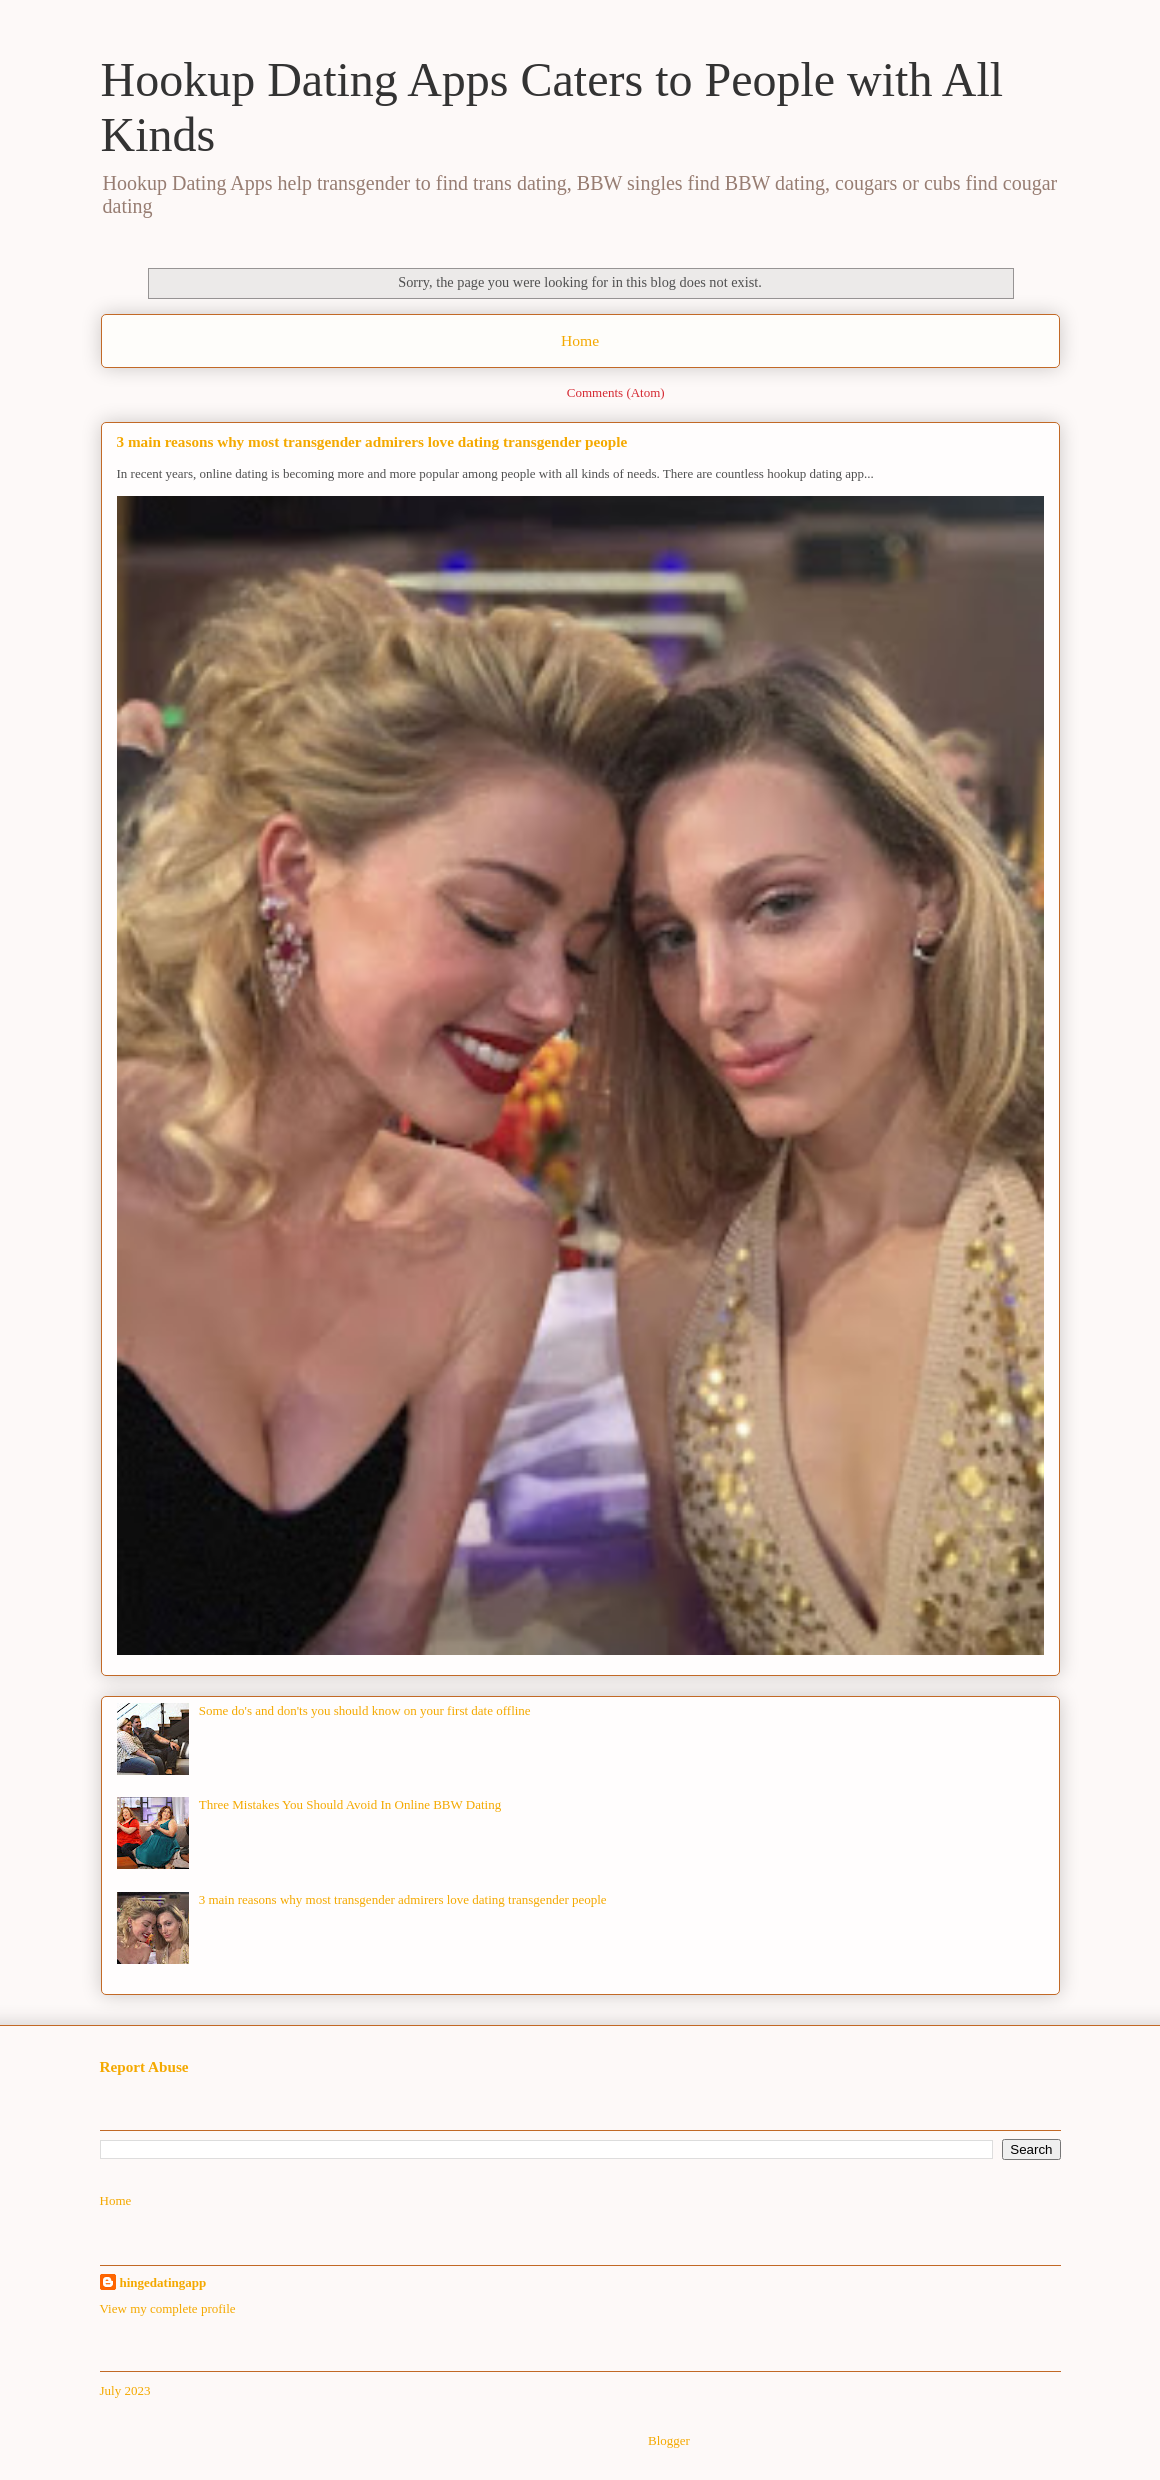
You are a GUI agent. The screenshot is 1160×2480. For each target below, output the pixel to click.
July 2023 (125, 2390)
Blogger (668, 2440)
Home (580, 340)
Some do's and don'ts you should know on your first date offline (365, 1710)
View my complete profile (168, 2308)
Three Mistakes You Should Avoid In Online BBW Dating (350, 1804)
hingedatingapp (163, 2282)
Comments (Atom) (616, 392)
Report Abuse (144, 2066)
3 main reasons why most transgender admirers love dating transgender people (372, 441)
